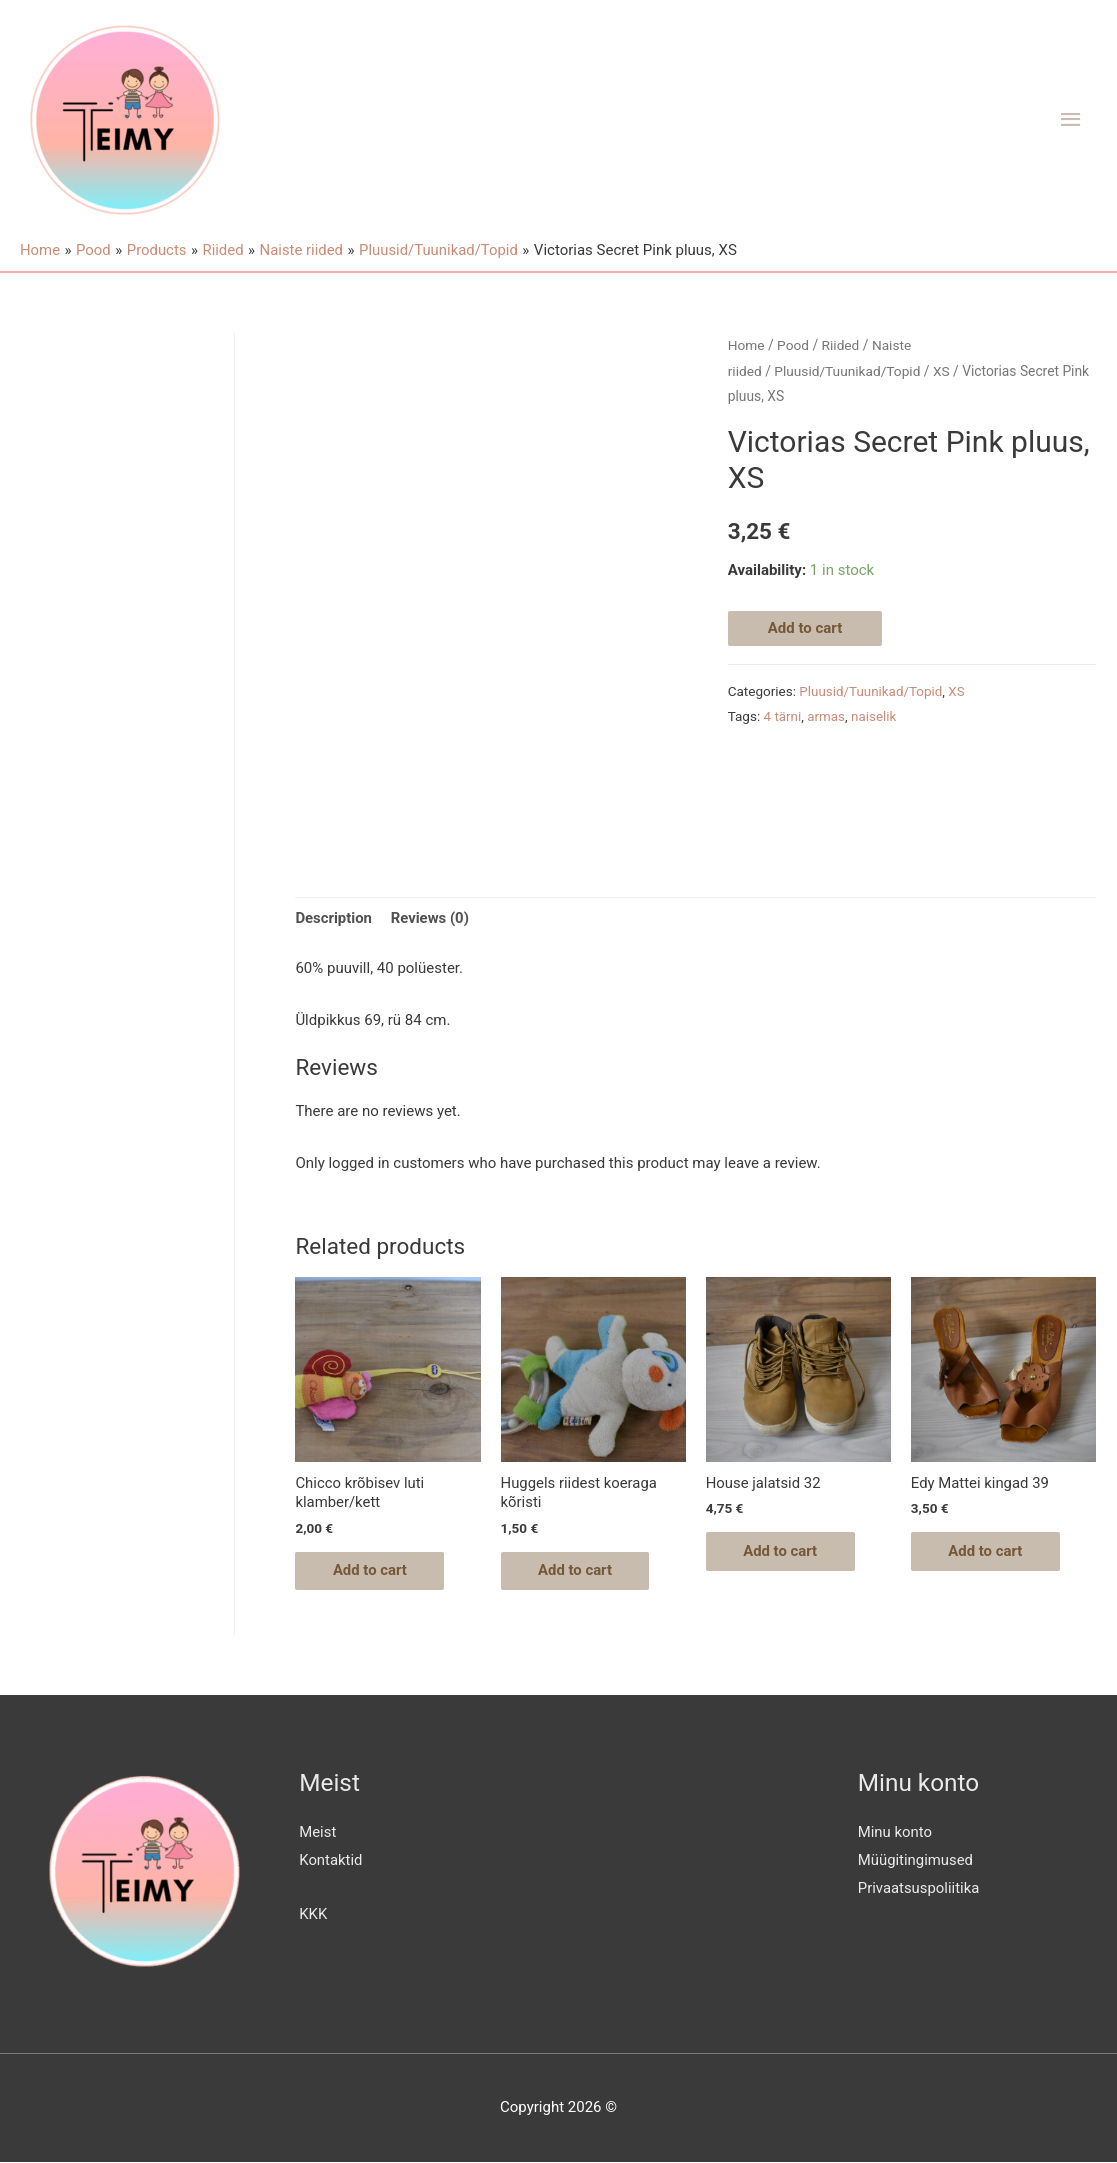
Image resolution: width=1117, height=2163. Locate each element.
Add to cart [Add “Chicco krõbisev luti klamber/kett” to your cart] (372, 1571)
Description (333, 918)
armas (827, 716)
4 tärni (783, 716)
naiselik (875, 716)
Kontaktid (331, 1861)
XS (942, 371)
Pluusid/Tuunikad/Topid (848, 371)
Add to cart (805, 628)
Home (746, 345)
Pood (793, 345)
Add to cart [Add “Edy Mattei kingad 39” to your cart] (988, 1552)
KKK (313, 1915)
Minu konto (895, 1834)
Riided (841, 345)
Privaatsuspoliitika (919, 1889)
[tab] (333, 919)
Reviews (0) (430, 918)
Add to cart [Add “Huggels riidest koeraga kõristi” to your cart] (578, 1571)
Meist (317, 1834)
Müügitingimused (916, 1861)
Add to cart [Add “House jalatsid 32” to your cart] (783, 1552)
